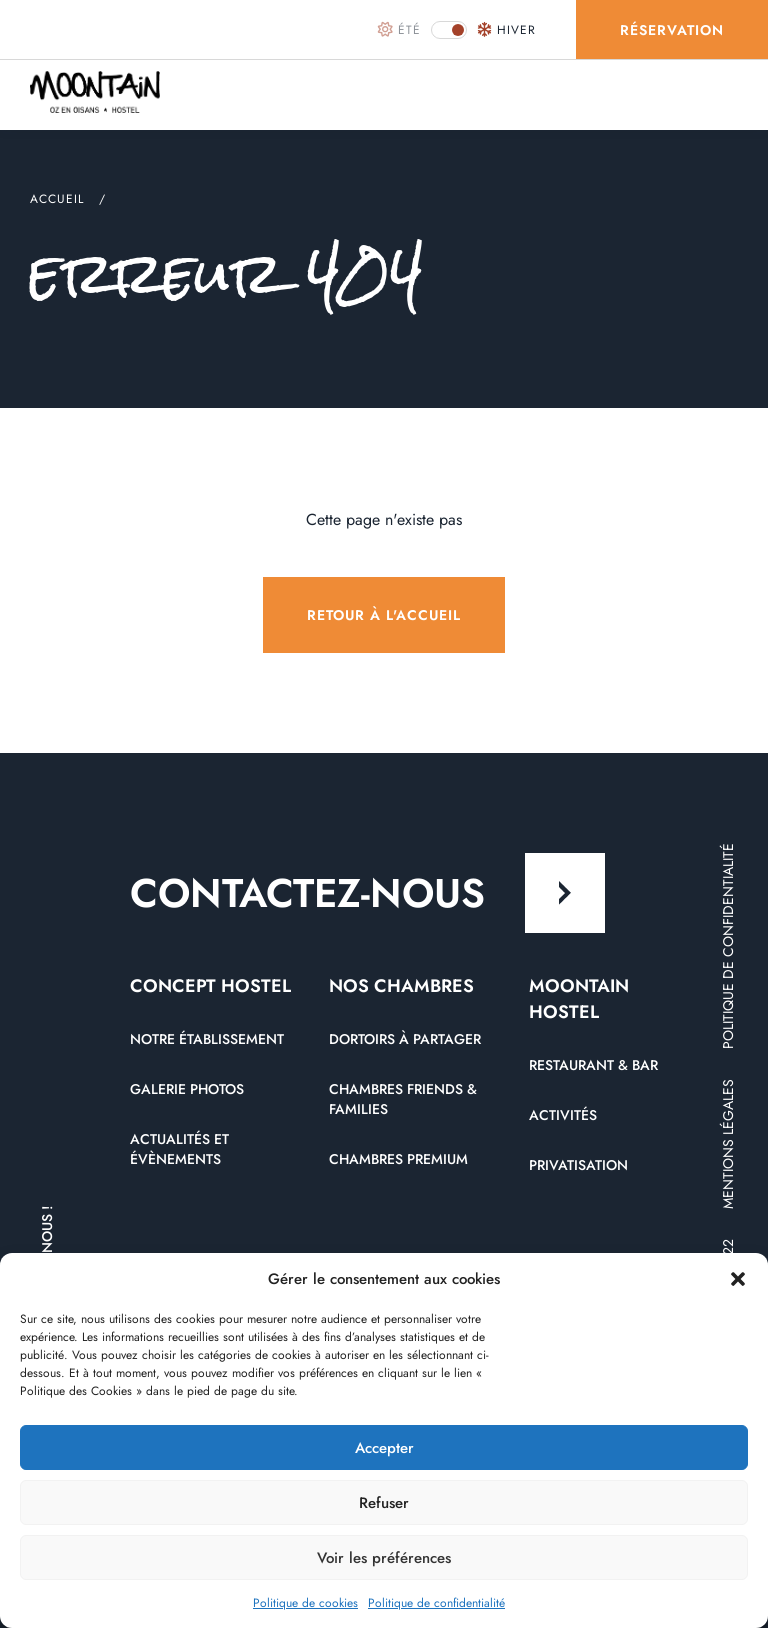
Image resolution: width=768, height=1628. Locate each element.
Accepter (384, 1448)
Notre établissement (207, 1039)
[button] (738, 1279)
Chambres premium (398, 1159)
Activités (563, 1115)
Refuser (384, 1503)
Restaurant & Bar (593, 1065)
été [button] (399, 30)
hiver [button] (506, 30)
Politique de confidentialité (436, 1603)
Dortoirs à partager (405, 1039)
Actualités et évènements (179, 1149)
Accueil (57, 199)
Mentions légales (728, 1144)
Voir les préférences (384, 1558)
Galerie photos (187, 1089)
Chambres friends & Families (403, 1099)
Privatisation (578, 1165)
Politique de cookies (305, 1603)
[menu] (723, 95)
